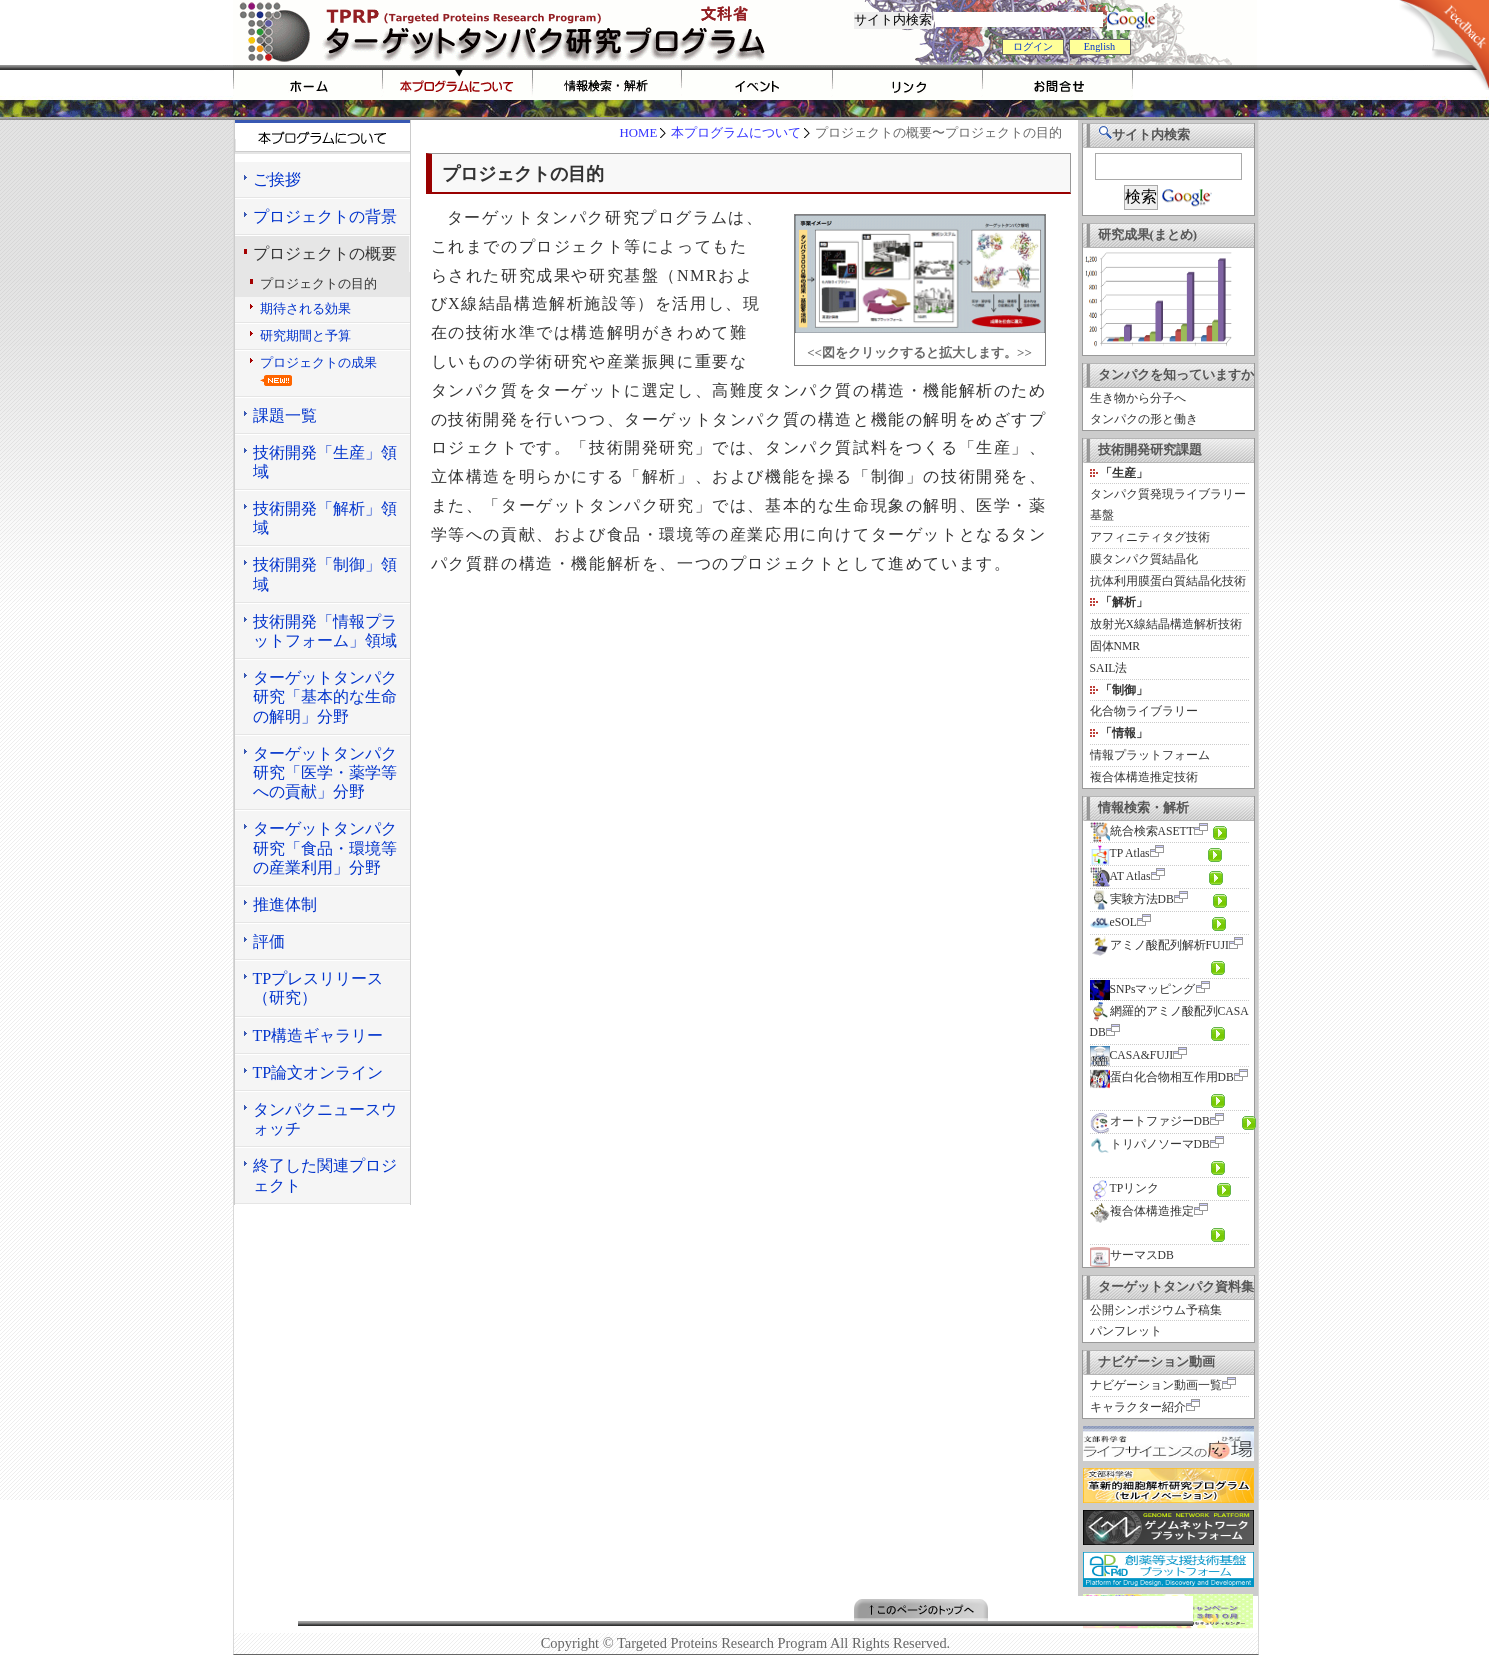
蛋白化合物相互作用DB (1162, 1077)
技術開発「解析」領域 (325, 518)
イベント (758, 85)
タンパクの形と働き (1144, 419)
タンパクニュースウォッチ (325, 1119)
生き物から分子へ (1138, 398)
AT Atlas (1120, 876)
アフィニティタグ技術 (1150, 537)
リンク (908, 85)
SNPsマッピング (1143, 989)
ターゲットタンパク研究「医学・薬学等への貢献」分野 (325, 772)
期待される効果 (305, 309)
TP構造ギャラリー (318, 1035)
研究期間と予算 (305, 336)
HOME (308, 85)
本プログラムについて (736, 133)
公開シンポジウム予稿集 (1156, 1310)
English (1099, 46)
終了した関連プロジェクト (325, 1175)
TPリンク (1125, 1188)
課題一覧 (285, 415)
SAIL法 (1109, 668)
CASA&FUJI (1132, 1055)
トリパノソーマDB (1150, 1144)
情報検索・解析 (608, 85)
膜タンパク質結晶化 (1144, 559)
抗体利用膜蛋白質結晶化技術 (1168, 581)
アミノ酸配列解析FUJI (1159, 945)
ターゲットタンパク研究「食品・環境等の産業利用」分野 (325, 847)
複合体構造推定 (1142, 1211)
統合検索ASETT (1142, 831)
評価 (269, 941)
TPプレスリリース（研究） (318, 988)
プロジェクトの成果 (318, 371)
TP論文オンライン (318, 1072)
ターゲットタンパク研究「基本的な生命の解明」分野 (325, 696)
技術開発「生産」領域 (325, 462)
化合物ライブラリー (1144, 711)
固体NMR (1115, 646)
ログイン (1033, 46)
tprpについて (458, 85)
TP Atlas (1120, 853)
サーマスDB (1132, 1255)
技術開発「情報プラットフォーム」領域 (325, 631)
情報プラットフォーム (1150, 755)
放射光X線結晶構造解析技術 (1166, 624)
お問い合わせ (1058, 85)
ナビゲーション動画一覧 (1156, 1385)
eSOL (1113, 922)
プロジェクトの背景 (325, 216)
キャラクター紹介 (1138, 1407)
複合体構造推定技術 (1144, 777)
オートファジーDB (1150, 1121)
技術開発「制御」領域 (325, 574)
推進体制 (285, 904)
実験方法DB (1132, 899)
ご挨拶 (277, 179)
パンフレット (1126, 1331)
